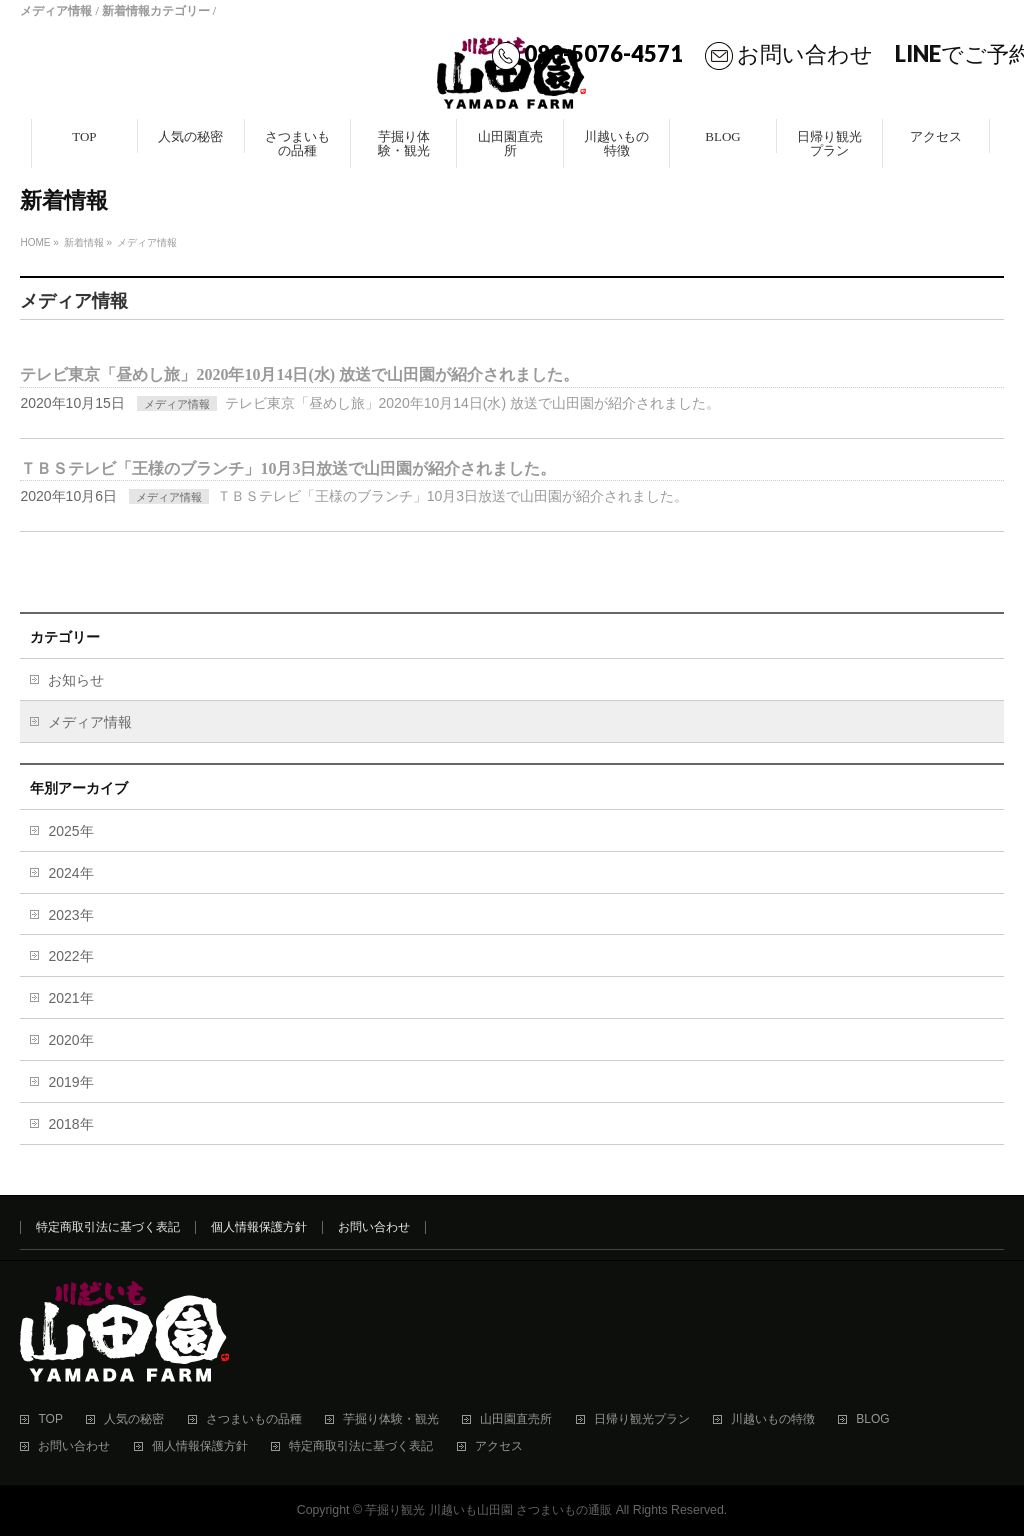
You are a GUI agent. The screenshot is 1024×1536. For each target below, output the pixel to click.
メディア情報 (177, 404)
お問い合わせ (805, 53)
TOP (50, 1419)
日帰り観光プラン (642, 1419)
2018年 (70, 1124)
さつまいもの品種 (254, 1419)
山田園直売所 (516, 1419)
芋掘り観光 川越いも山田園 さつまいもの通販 (488, 1510)
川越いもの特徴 (773, 1419)
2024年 (70, 873)
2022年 (70, 956)
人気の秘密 (134, 1419)
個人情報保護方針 (259, 1227)
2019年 (70, 1082)
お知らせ (76, 680)
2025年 (70, 831)
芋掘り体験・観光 (391, 1419)
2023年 (70, 915)
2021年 (70, 998)
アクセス (499, 1446)
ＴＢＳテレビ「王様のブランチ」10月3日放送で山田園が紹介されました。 (288, 468)
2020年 (70, 1040)
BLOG (872, 1419)
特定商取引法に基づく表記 (108, 1227)
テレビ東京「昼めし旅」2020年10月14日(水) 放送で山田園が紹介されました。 (299, 374)
